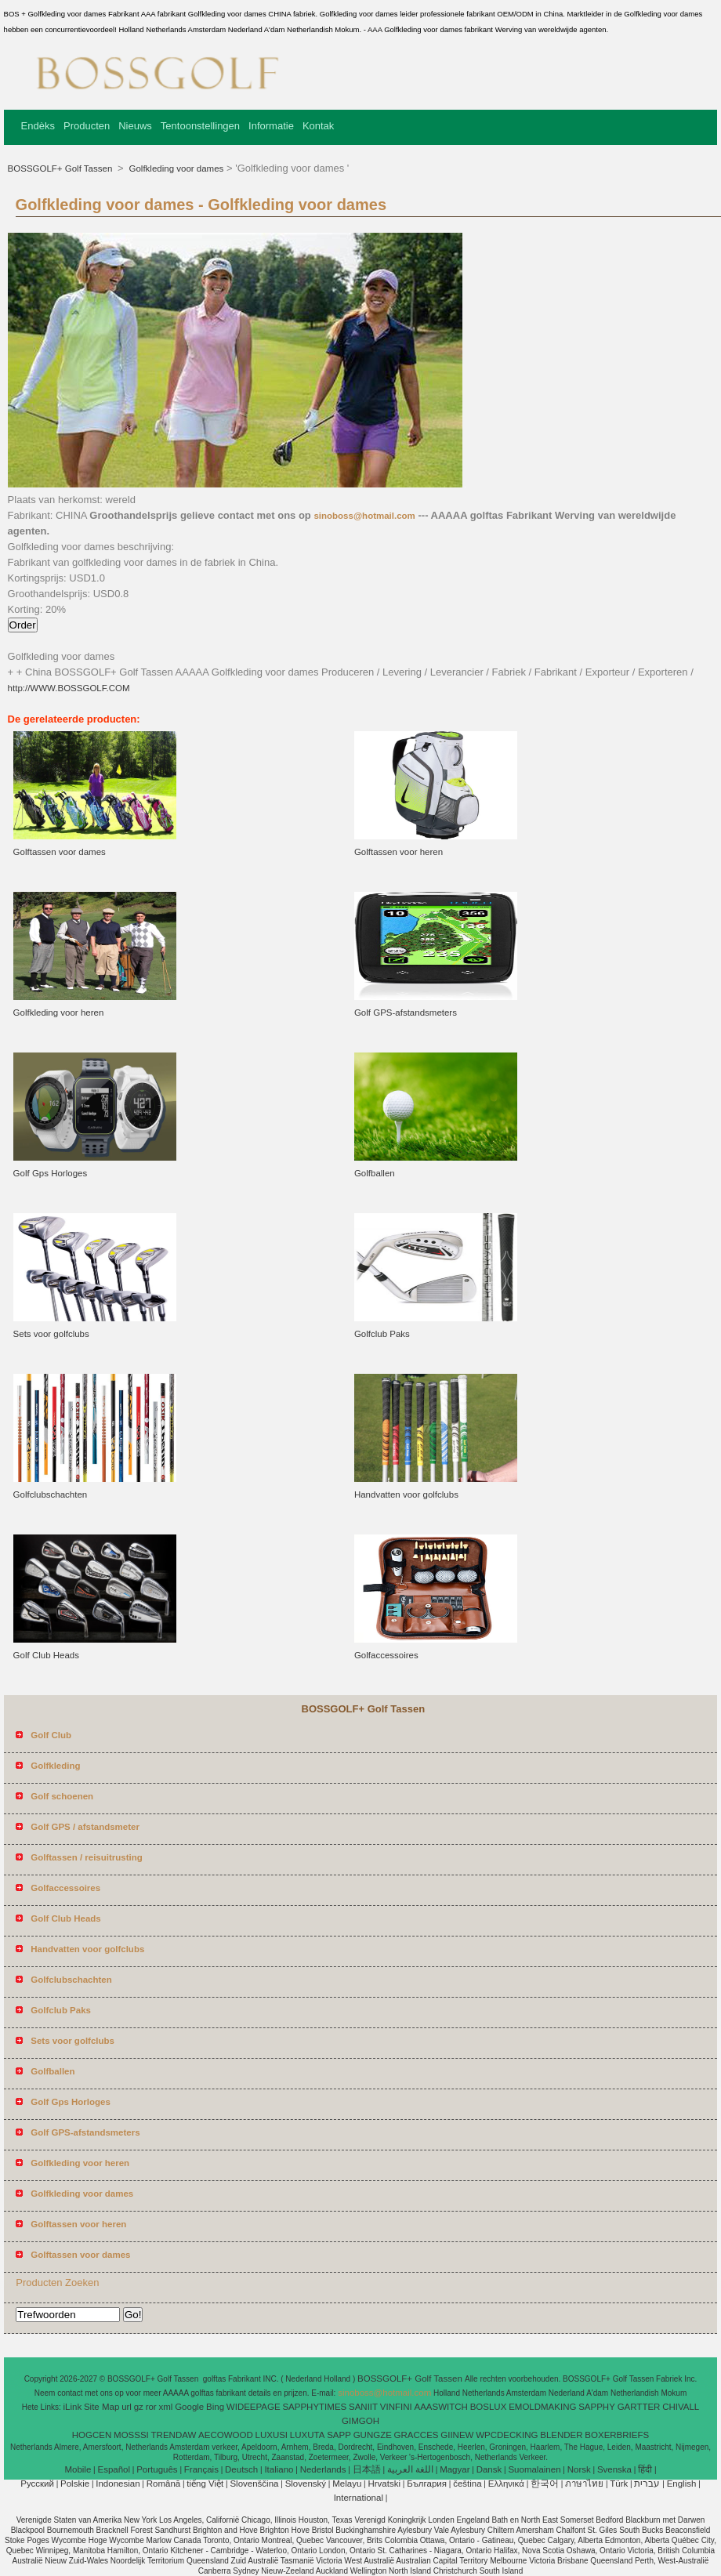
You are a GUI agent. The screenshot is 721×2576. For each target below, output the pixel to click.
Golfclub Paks (382, 1334)
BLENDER (561, 2435)
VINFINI (396, 2406)
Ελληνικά (506, 2483)
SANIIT (363, 2406)
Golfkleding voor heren (58, 1012)
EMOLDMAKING (542, 2406)
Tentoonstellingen (200, 126)
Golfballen (374, 1173)
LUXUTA (307, 2435)
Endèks (38, 126)
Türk (619, 2483)
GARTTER (639, 2406)
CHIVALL (680, 2406)
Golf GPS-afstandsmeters (405, 1012)
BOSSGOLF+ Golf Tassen (61, 168)
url (126, 2406)
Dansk (489, 2469)
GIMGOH (360, 2421)
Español (113, 2469)
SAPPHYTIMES (314, 2406)
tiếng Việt (205, 2483)
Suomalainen (534, 2469)
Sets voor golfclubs (51, 1334)
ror (151, 2406)
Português (156, 2469)
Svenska (614, 2469)
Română (163, 2483)
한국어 (545, 2483)
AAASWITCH (441, 2406)
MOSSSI (131, 2435)
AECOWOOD (225, 2435)
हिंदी (645, 2469)
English (682, 2483)
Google (189, 2406)
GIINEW (456, 2435)
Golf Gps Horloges (50, 1173)
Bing (215, 2406)
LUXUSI (271, 2435)
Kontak (318, 126)
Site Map (101, 2406)
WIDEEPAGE (253, 2406)
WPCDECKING (507, 2435)
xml (165, 2406)
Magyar (454, 2469)
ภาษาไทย (584, 2483)
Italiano (278, 2469)
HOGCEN (91, 2435)
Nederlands (323, 2469)
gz (138, 2406)
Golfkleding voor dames (174, 168)
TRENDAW (174, 2435)
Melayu (346, 2483)
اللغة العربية (410, 2469)
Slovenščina (254, 2483)
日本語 (367, 2469)
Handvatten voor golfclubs (406, 1494)
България (427, 2483)
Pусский (37, 2483)
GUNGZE (372, 2435)
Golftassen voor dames (59, 852)
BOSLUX (488, 2406)
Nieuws (135, 126)
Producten (86, 126)
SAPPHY (596, 2406)
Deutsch (241, 2469)
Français (201, 2469)
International (358, 2497)
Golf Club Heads (46, 1655)
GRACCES (416, 2435)
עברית (647, 2483)
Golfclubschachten (50, 1494)
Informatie (271, 126)
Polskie (74, 2483)
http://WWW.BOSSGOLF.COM (69, 688)
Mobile (77, 2469)
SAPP (339, 2435)
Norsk (579, 2469)
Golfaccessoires (386, 1655)
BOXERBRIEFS (617, 2435)
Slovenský (305, 2483)
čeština (467, 2483)
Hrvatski (384, 2483)
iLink (72, 2406)
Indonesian (117, 2483)
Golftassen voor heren (398, 852)
